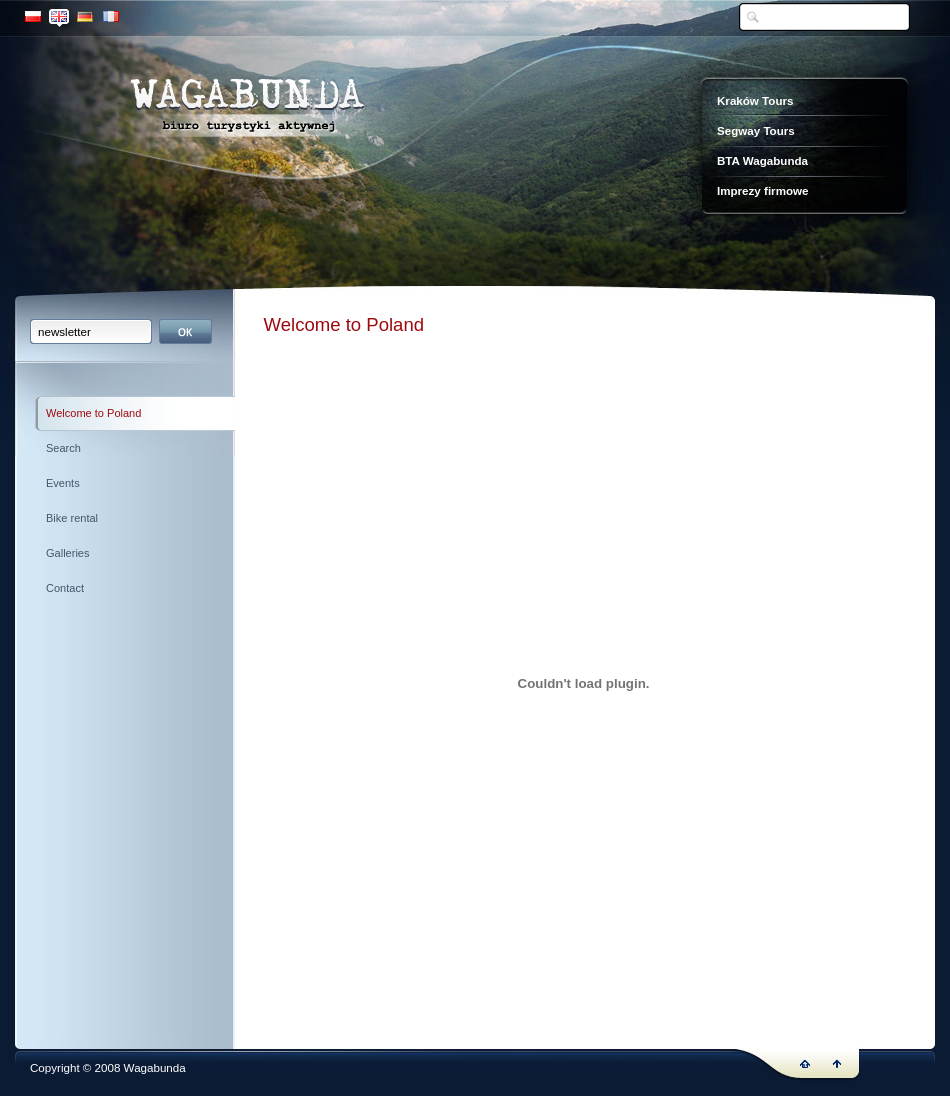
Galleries (67, 553)
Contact (65, 588)
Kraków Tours (755, 100)
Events (63, 483)
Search (63, 448)
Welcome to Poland (93, 413)
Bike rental (72, 518)
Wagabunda (247, 109)
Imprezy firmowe (763, 190)
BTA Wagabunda (762, 160)
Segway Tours (756, 130)
